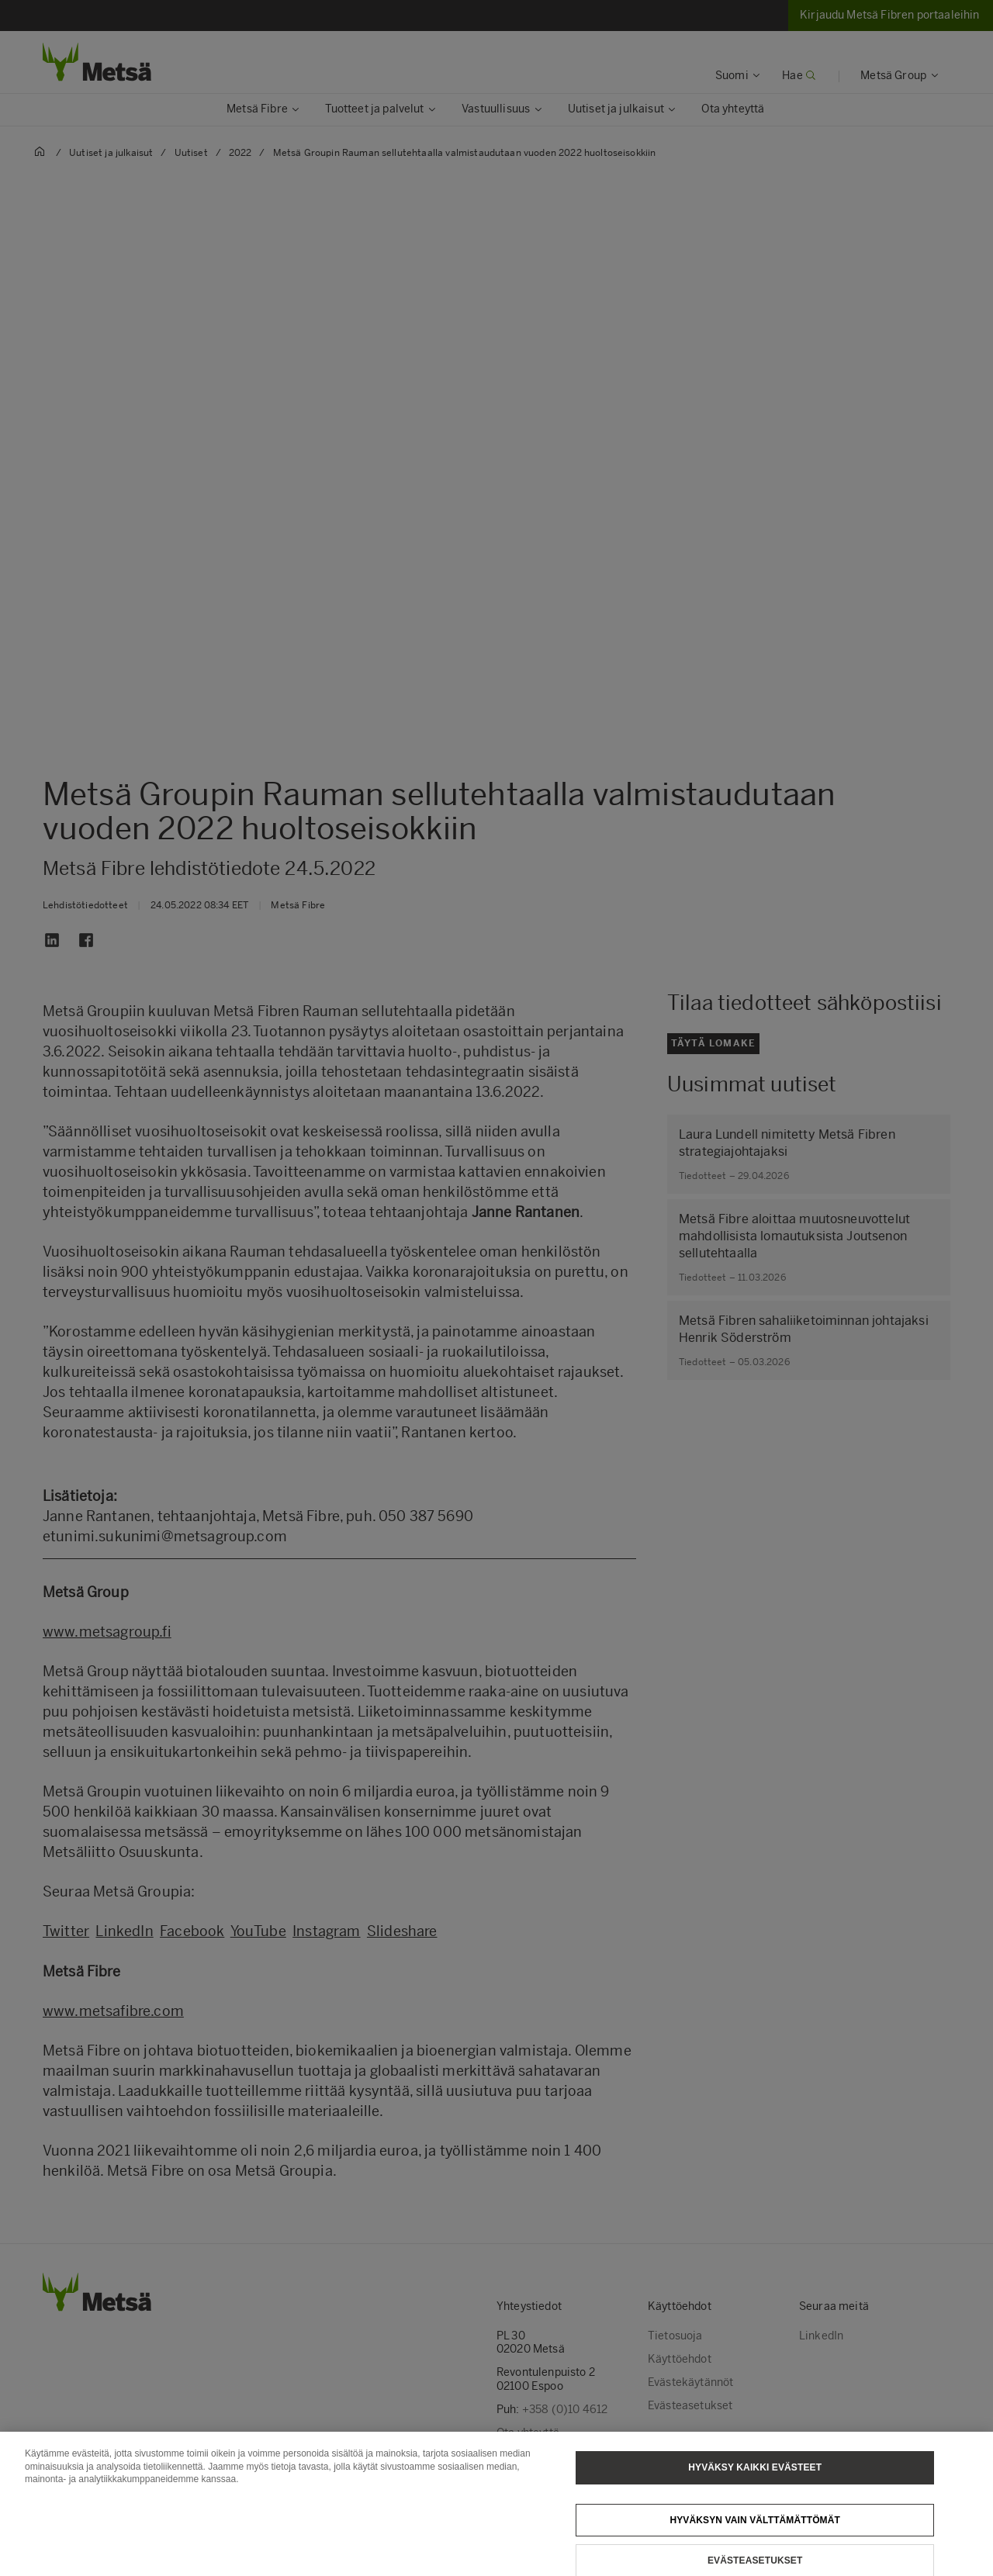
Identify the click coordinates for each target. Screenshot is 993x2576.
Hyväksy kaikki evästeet (755, 2476)
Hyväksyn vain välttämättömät (754, 2529)
